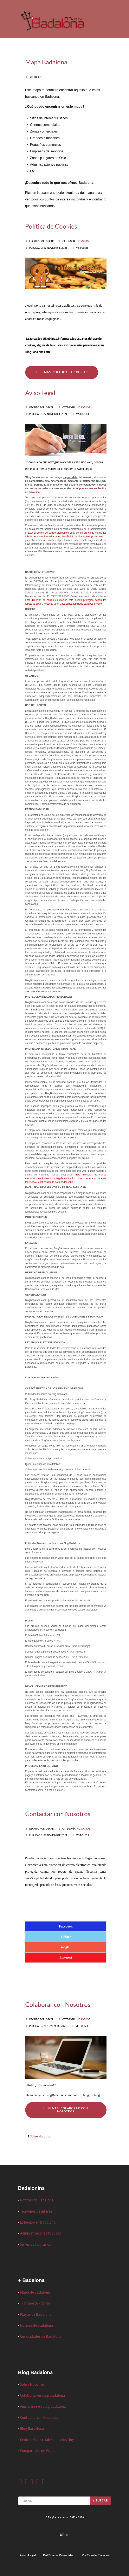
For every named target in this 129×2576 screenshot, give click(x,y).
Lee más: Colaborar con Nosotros (65, 2110)
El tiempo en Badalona (38, 2222)
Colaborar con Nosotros (57, 2004)
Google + (65, 1947)
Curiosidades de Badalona (40, 2336)
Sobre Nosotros (40, 2136)
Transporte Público (35, 2303)
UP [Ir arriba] (64, 2535)
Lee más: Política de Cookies (62, 372)
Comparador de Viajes (37, 2450)
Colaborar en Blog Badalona (42, 2395)
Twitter (65, 1936)
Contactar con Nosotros (57, 1813)
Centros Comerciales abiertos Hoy (47, 2439)
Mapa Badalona (46, 62)
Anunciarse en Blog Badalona (43, 2406)
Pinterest (65, 1957)
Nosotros (83, 241)
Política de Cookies (51, 226)
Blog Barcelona (32, 2428)
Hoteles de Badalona (36, 2325)
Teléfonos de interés (36, 2211)
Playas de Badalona (35, 2314)
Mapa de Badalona (35, 2292)
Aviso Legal (40, 392)
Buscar (100, 2500)
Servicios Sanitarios (35, 2244)
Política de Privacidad (59, 2555)
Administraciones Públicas (40, 2233)
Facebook (66, 1926)
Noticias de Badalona (37, 2200)
